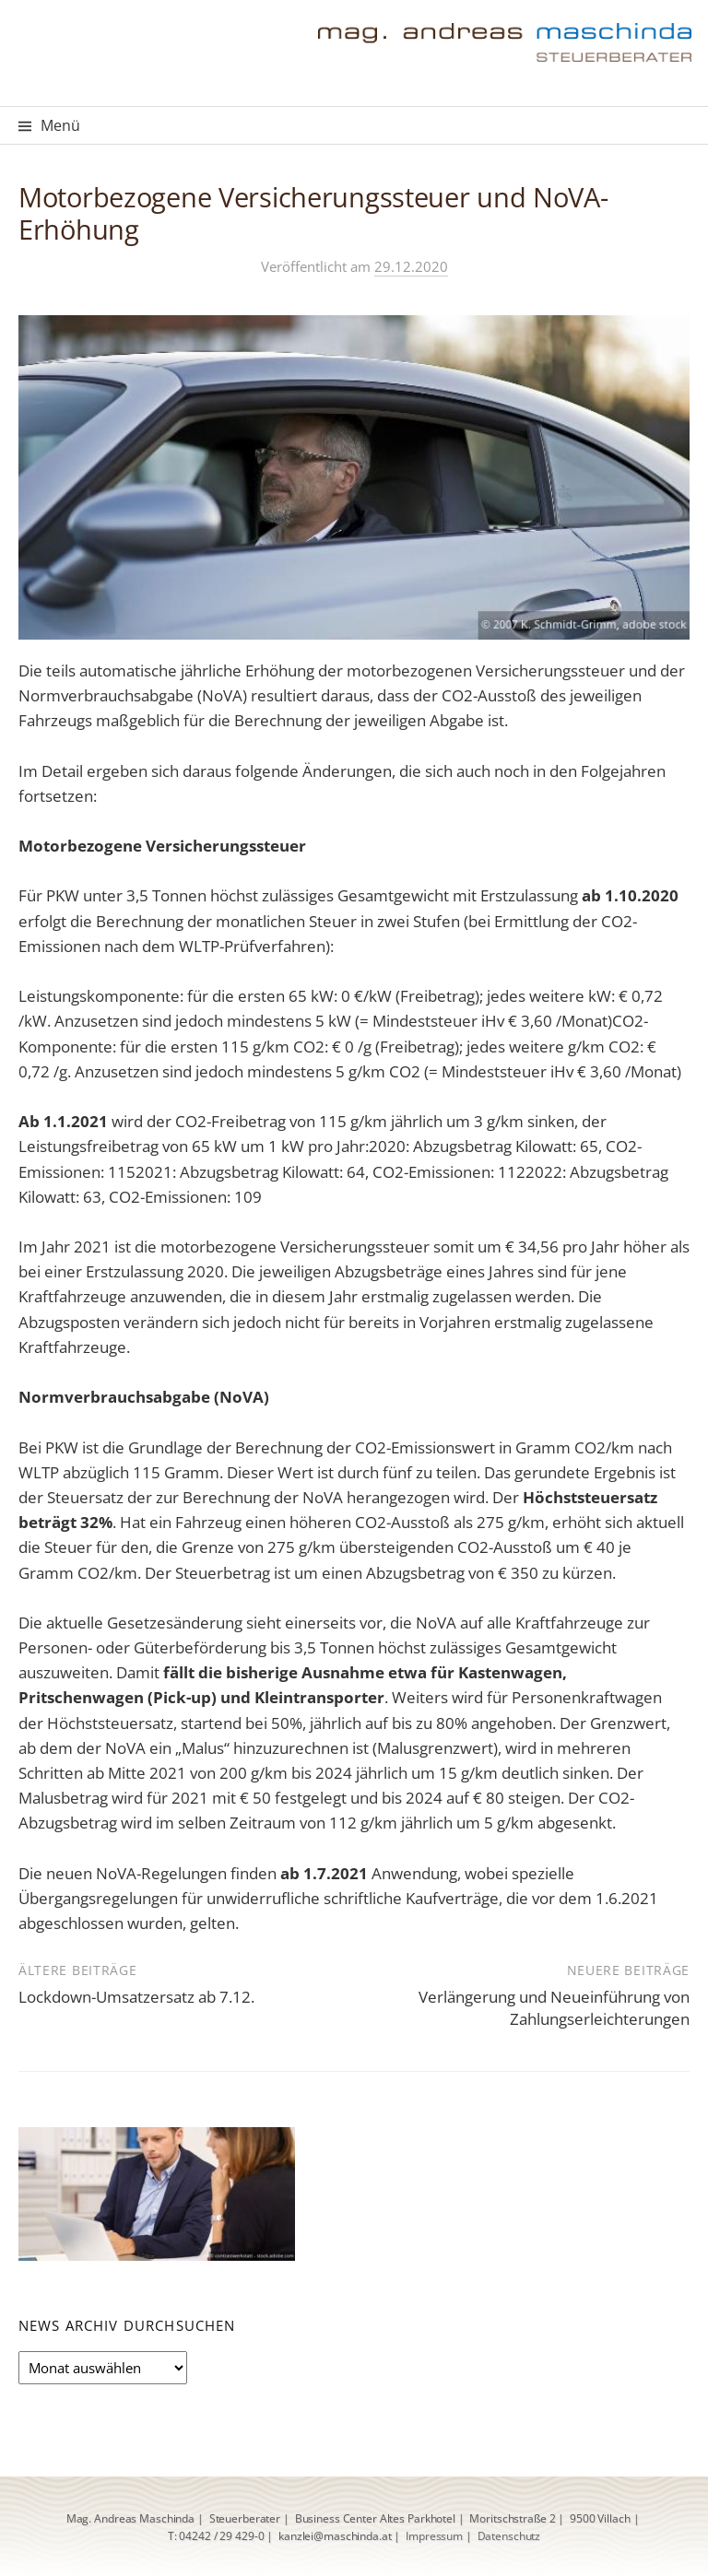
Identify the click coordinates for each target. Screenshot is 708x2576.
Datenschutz (509, 2536)
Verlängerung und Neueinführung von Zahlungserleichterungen (554, 2007)
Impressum (434, 2536)
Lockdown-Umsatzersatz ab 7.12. (136, 1996)
